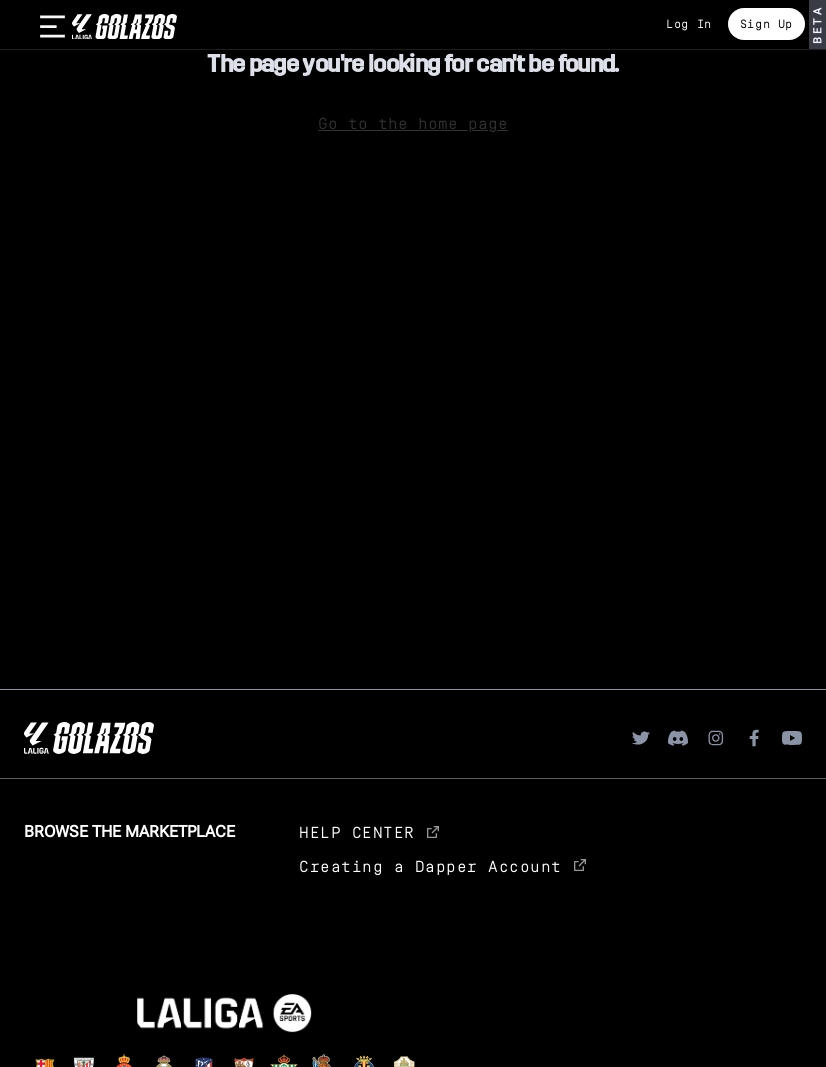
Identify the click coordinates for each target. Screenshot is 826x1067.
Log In (689, 23)
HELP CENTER (369, 831)
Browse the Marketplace (129, 831)
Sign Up (766, 23)
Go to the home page (413, 122)
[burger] (52, 27)
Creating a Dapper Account (442, 865)
